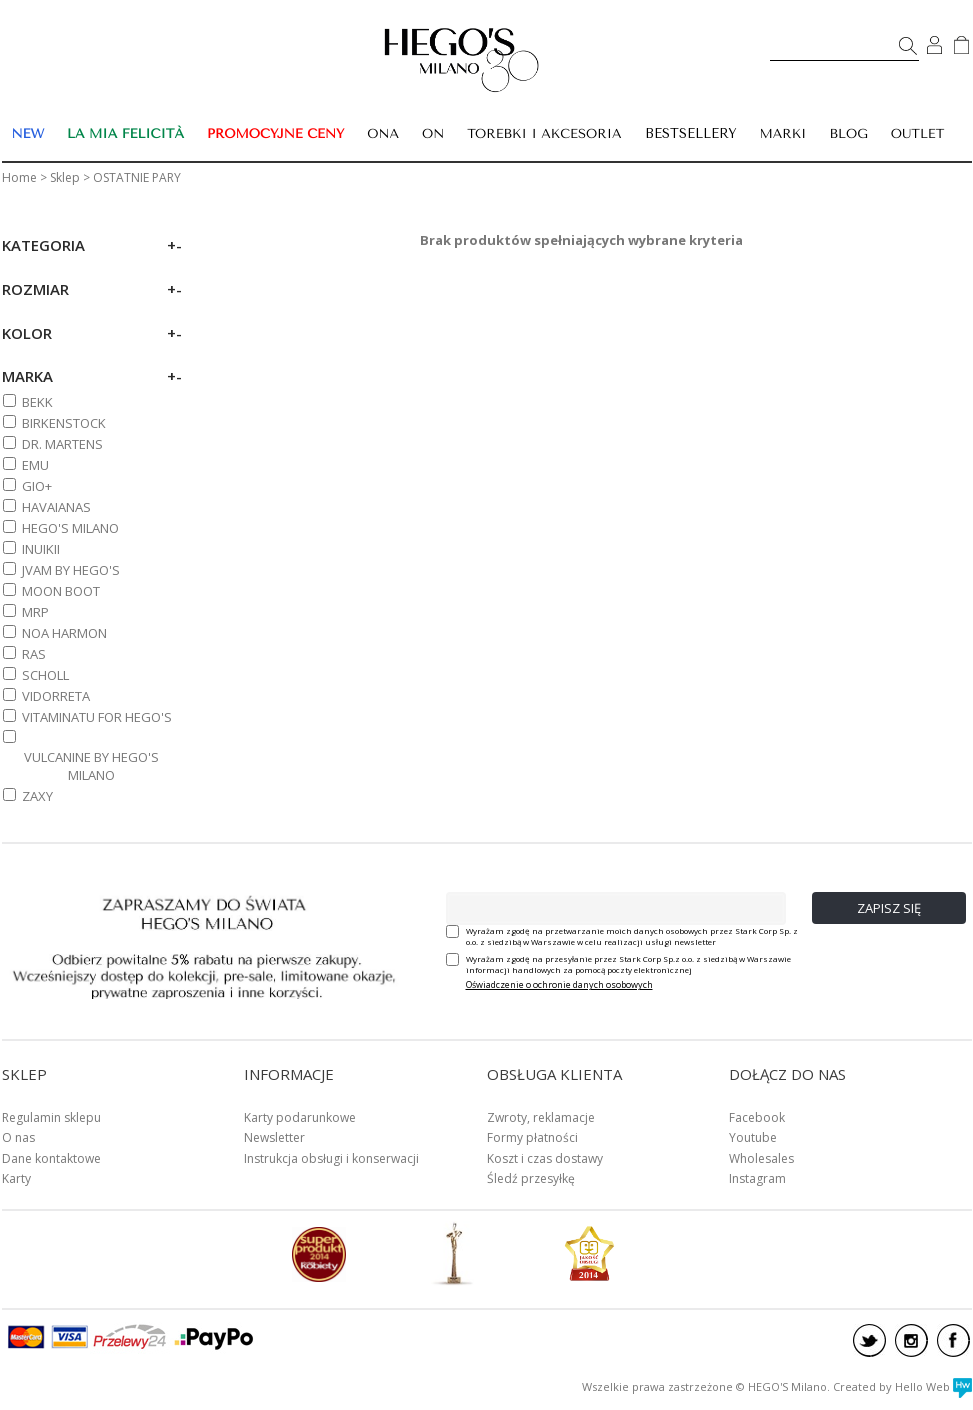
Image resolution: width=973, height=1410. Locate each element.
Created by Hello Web (902, 1386)
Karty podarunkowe (300, 1117)
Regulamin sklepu (51, 1117)
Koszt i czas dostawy (545, 1158)
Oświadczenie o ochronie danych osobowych (559, 984)
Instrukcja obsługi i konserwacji (331, 1158)
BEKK (37, 402)
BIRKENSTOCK (64, 423)
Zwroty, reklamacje (541, 1117)
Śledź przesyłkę (531, 1178)
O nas (18, 1137)
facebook (953, 1340)
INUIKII (41, 549)
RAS (34, 654)
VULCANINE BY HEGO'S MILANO (91, 766)
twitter (869, 1340)
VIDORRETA (56, 696)
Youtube (753, 1137)
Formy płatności (532, 1137)
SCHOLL (45, 675)
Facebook (757, 1117)
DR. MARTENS (62, 444)
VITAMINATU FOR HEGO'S (97, 717)
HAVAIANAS (56, 507)
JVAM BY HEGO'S (71, 570)
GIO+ (37, 486)
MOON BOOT (61, 591)
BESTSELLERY (691, 133)
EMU (35, 465)
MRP (35, 612)
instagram (911, 1340)
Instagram (757, 1178)
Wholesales (761, 1158)
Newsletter (274, 1137)
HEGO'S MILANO (70, 528)
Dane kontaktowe (51, 1158)
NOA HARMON (64, 633)
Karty (16, 1178)
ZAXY (37, 796)
